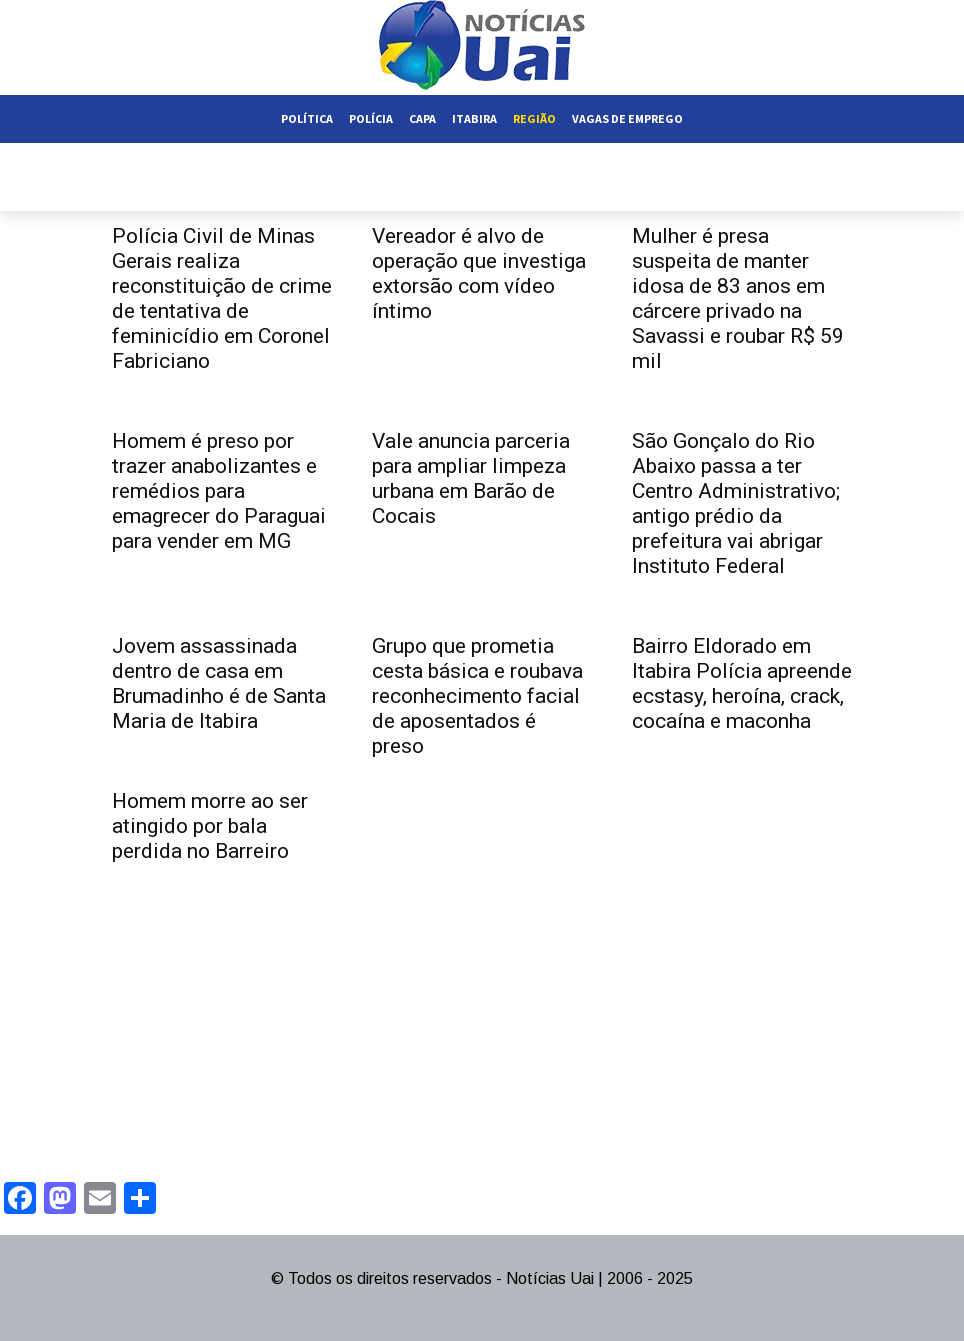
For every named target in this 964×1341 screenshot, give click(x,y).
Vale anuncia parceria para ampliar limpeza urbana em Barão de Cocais (471, 478)
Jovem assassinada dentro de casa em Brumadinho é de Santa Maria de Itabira (219, 683)
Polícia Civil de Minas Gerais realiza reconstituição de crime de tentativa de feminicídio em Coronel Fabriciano (222, 298)
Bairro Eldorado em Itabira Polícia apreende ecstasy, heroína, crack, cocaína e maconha (742, 683)
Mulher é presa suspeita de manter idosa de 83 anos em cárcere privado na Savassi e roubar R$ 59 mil (738, 298)
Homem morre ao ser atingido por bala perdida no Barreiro (210, 826)
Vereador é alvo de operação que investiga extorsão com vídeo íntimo (479, 273)
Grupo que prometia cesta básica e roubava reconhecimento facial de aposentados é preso (477, 696)
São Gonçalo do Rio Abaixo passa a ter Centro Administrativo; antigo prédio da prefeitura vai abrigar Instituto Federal (736, 503)
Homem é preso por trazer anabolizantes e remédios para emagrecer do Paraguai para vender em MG (219, 491)
